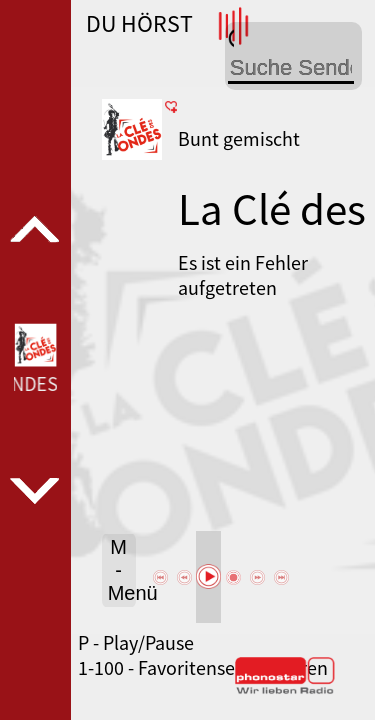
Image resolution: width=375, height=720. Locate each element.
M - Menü (122, 570)
